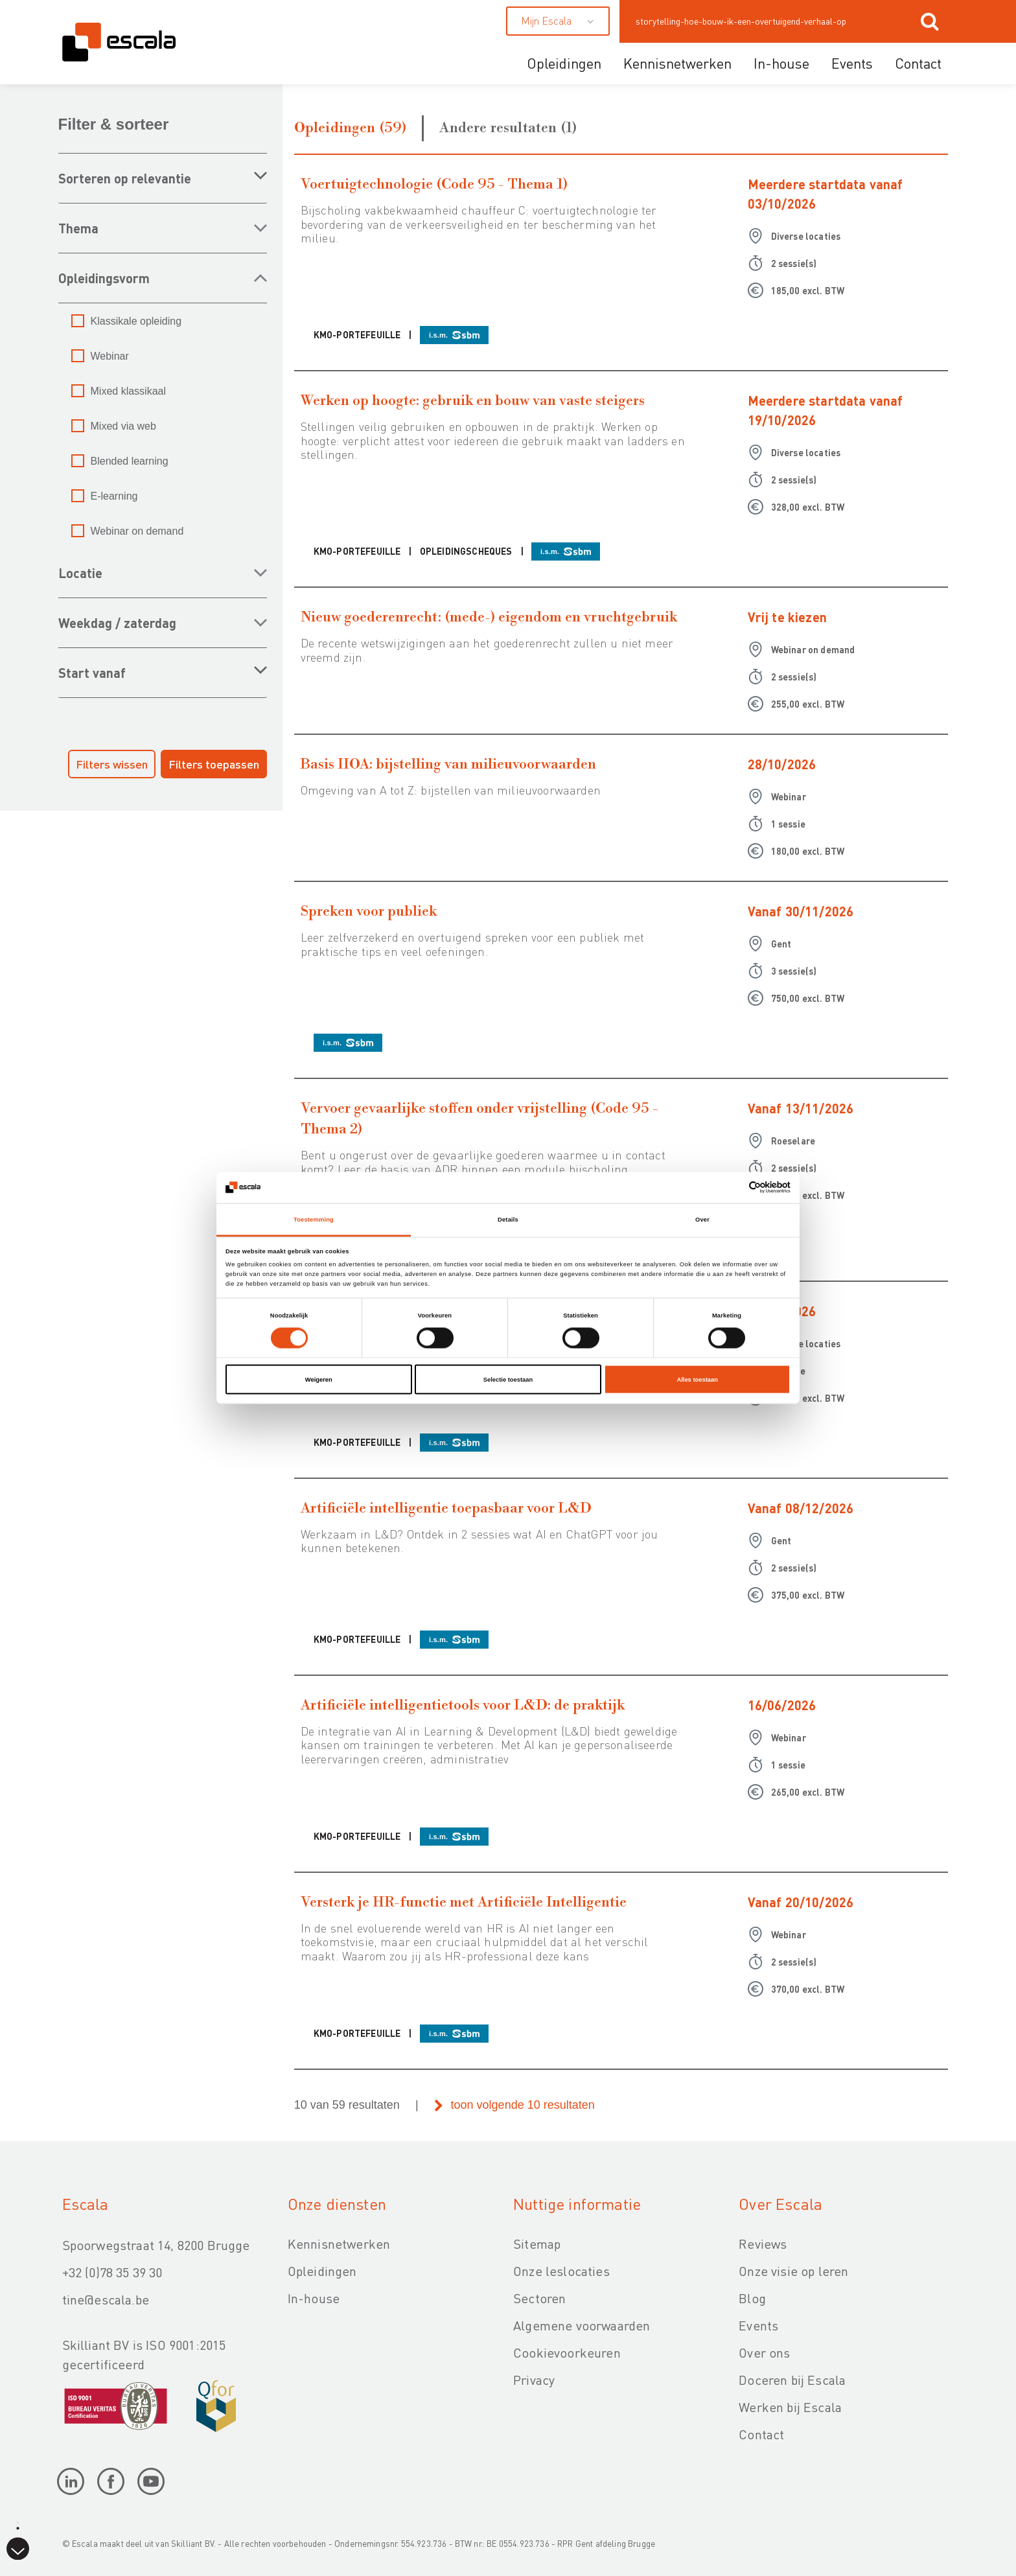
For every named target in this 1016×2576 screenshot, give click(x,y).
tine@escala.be (105, 2299)
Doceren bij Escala (792, 2379)
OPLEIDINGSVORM (104, 278)
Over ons (764, 2352)
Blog (752, 2298)
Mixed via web (123, 426)
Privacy (534, 2379)
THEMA (78, 228)
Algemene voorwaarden (581, 2325)
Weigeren (318, 1379)
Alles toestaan (696, 1379)
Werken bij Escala (790, 2406)
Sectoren (539, 2298)
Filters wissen (112, 763)
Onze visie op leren (793, 2270)
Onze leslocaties (561, 2270)
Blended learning (129, 461)
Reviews (763, 2243)
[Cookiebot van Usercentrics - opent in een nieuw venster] (734, 1187)
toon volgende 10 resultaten (523, 2104)
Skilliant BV (192, 2543)
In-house (781, 63)
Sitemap (536, 2243)
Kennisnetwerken (677, 63)
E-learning (114, 496)
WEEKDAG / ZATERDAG (117, 622)
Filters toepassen (213, 763)
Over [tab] (702, 1219)
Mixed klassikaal (128, 391)
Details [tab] (508, 1219)
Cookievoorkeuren (567, 2352)
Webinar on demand (137, 531)
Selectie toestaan (508, 1379)
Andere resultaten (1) (508, 128)
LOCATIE (80, 572)
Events (852, 63)
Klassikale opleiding (136, 321)
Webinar (110, 356)
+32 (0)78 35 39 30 (112, 2272)
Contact (918, 63)
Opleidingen (564, 63)
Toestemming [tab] (314, 1219)
